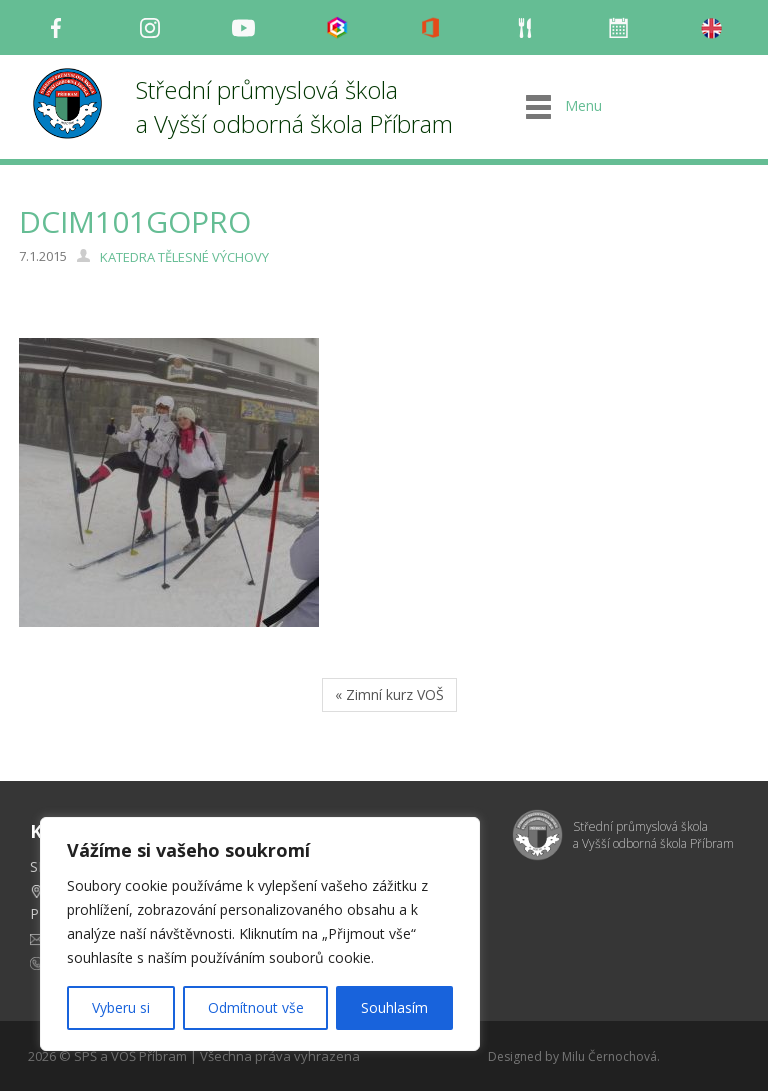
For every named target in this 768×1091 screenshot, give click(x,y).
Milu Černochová (609, 1056)
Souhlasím (394, 1007)
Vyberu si (121, 1007)
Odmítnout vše (256, 1007)
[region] (260, 934)
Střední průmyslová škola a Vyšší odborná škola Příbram (294, 106)
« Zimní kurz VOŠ (389, 694)
